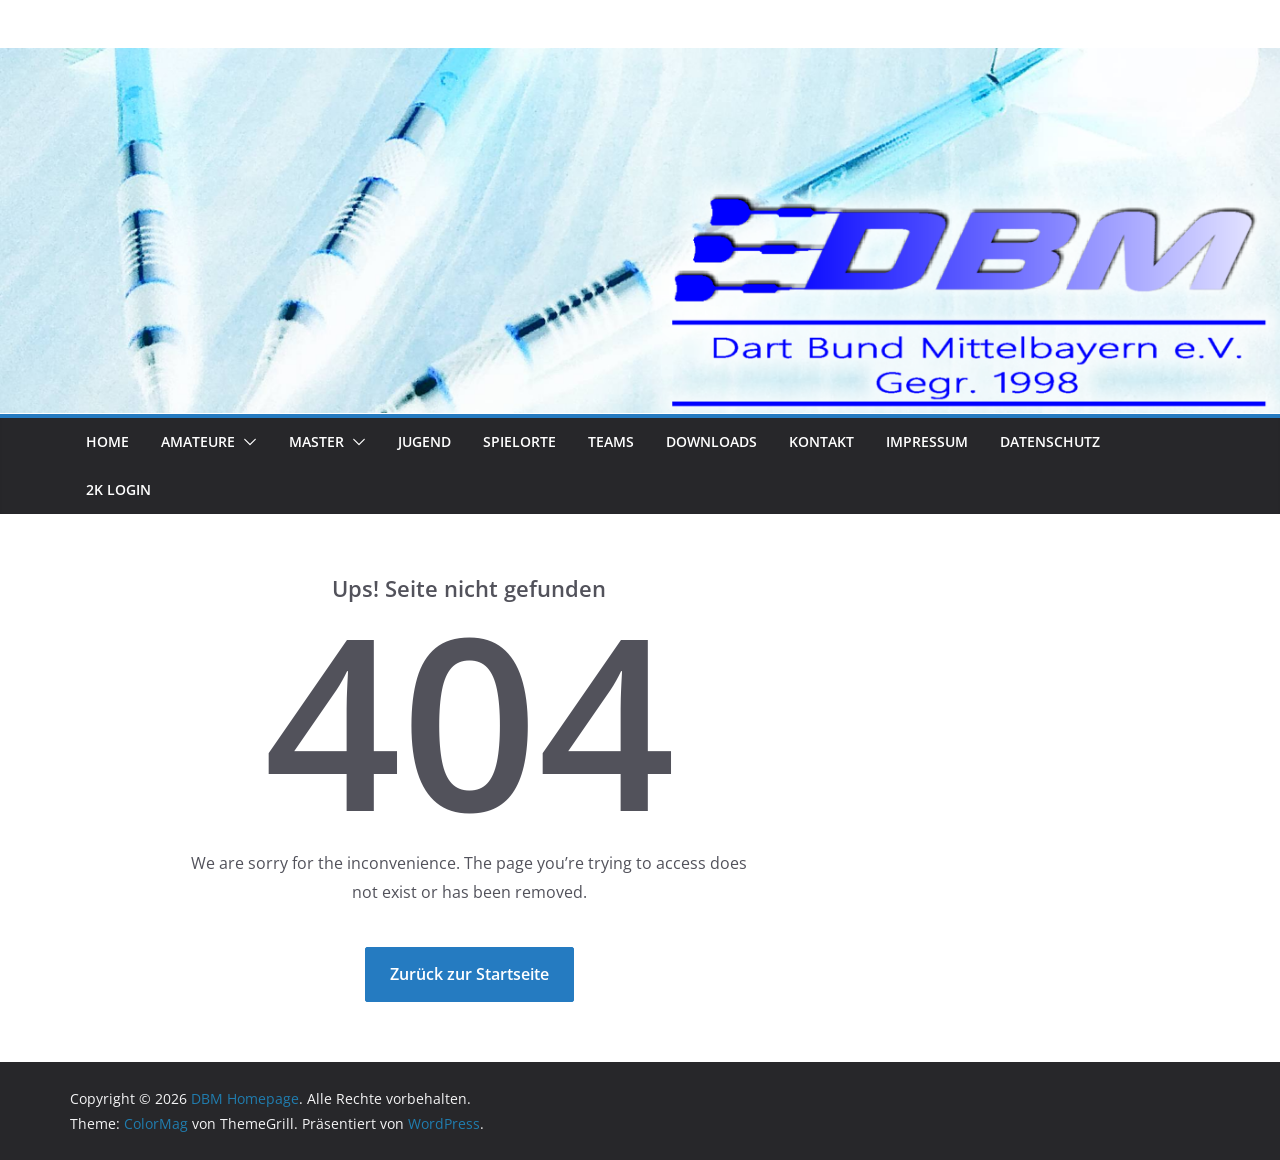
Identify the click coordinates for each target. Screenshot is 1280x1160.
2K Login (118, 489)
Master (316, 441)
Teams (611, 441)
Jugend (424, 441)
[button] (246, 442)
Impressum (927, 441)
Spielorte (519, 441)
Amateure (198, 441)
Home (107, 441)
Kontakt (821, 441)
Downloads (711, 441)
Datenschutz (1050, 441)
